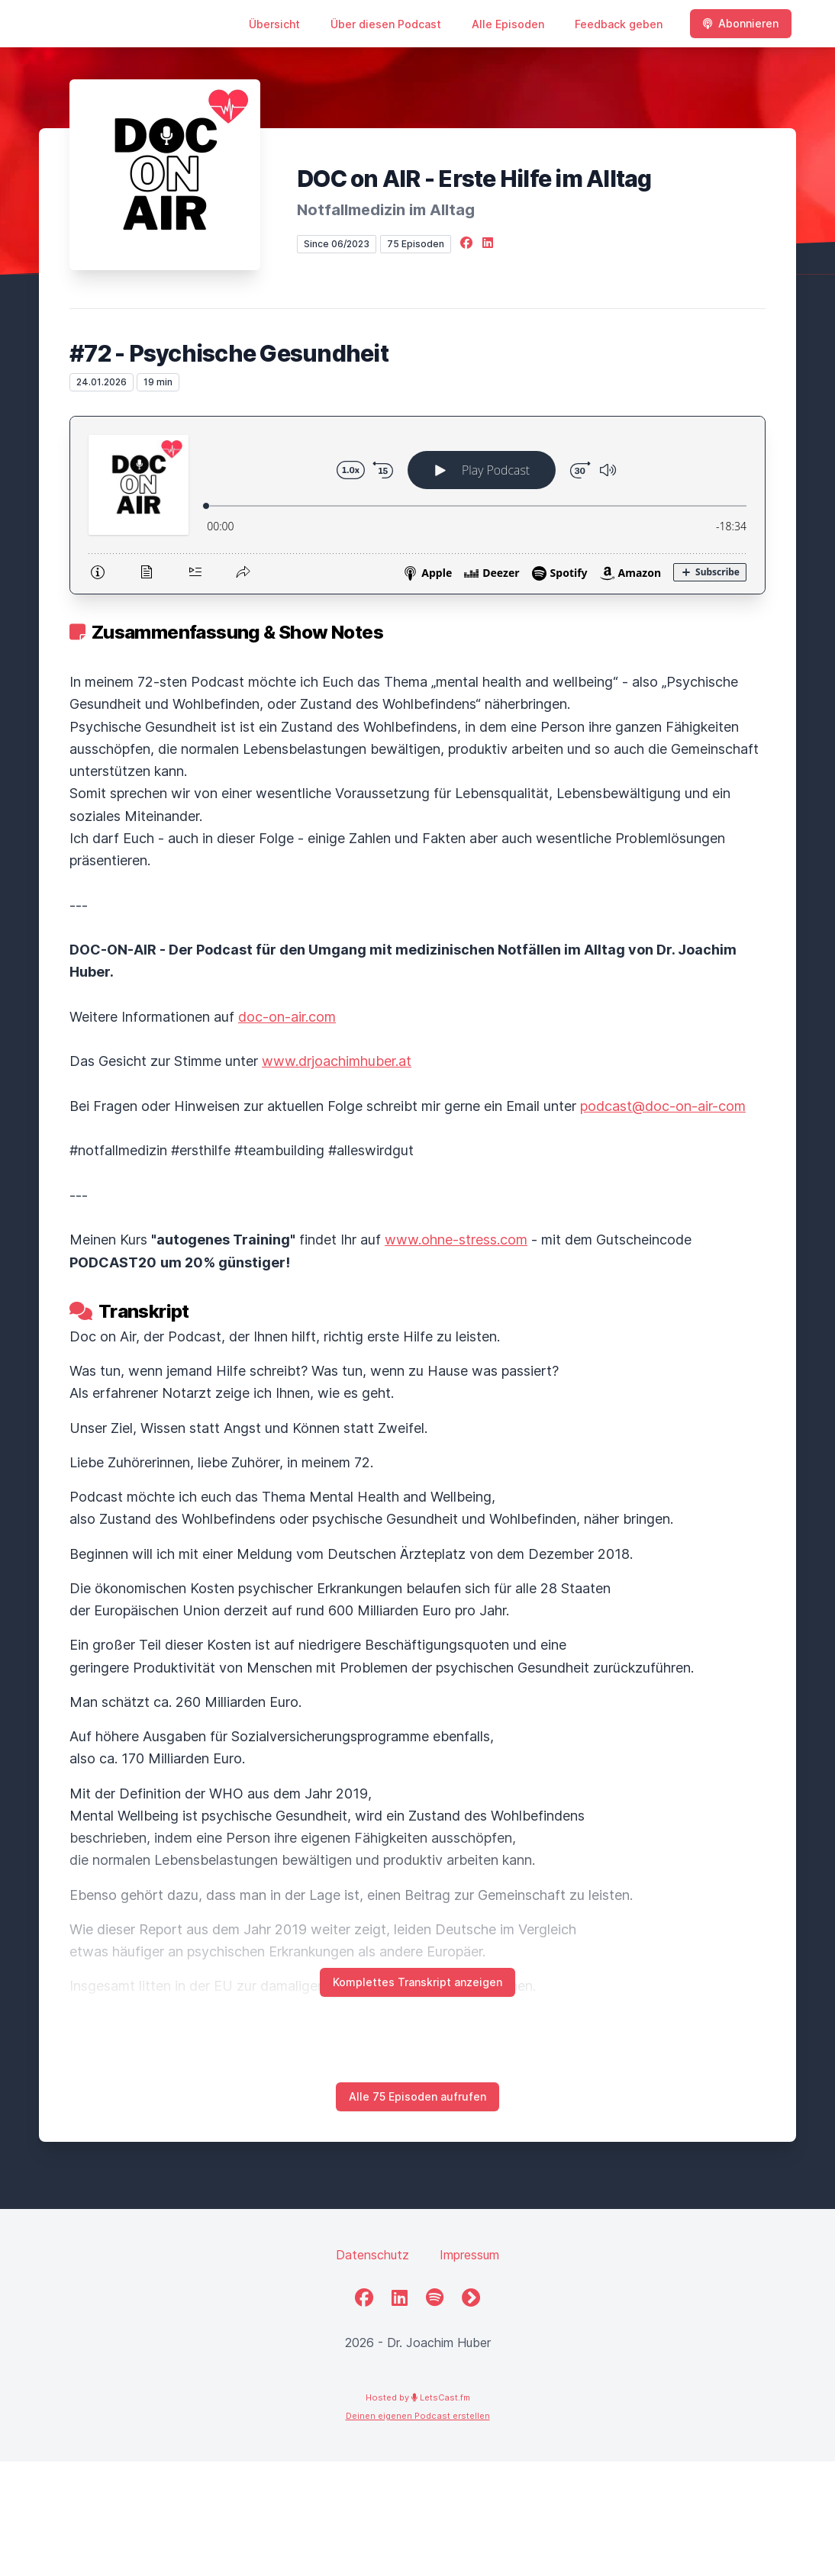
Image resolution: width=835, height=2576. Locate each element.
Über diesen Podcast (385, 24)
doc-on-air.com (287, 1017)
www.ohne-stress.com (456, 1240)
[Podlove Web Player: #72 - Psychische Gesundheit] (417, 505)
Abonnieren (741, 23)
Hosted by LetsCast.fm (418, 2397)
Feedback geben (619, 24)
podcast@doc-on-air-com (663, 1106)
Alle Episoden (508, 24)
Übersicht (274, 24)
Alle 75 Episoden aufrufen (417, 2096)
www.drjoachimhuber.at (336, 1061)
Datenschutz (372, 2254)
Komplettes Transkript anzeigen (417, 1981)
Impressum (469, 2254)
